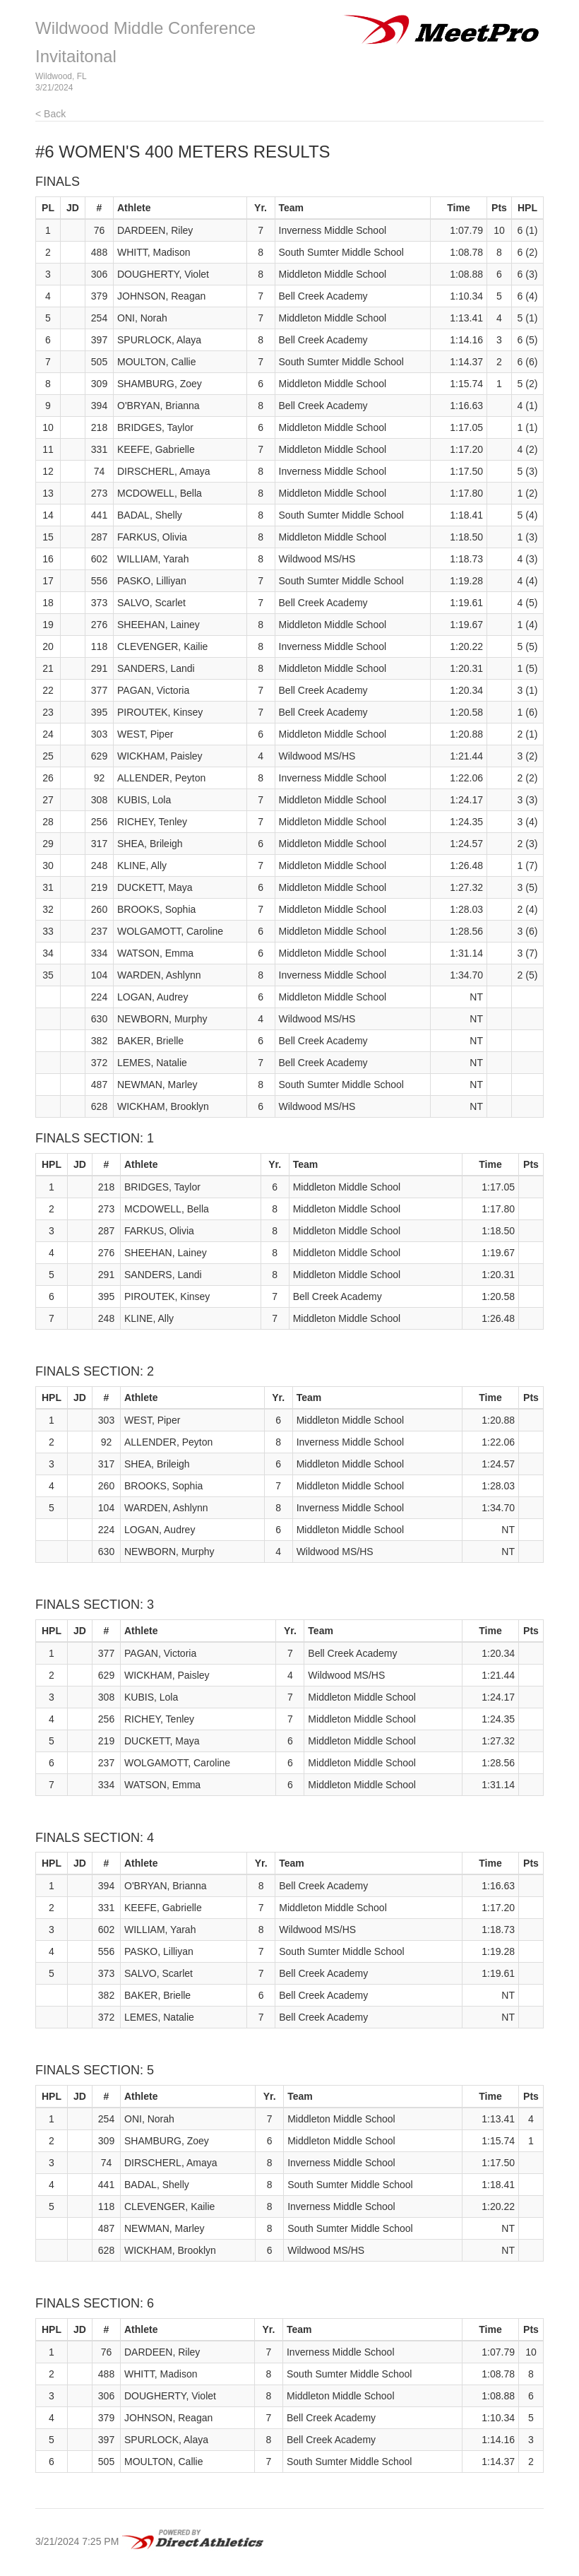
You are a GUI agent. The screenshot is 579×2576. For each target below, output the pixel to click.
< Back (50, 113)
